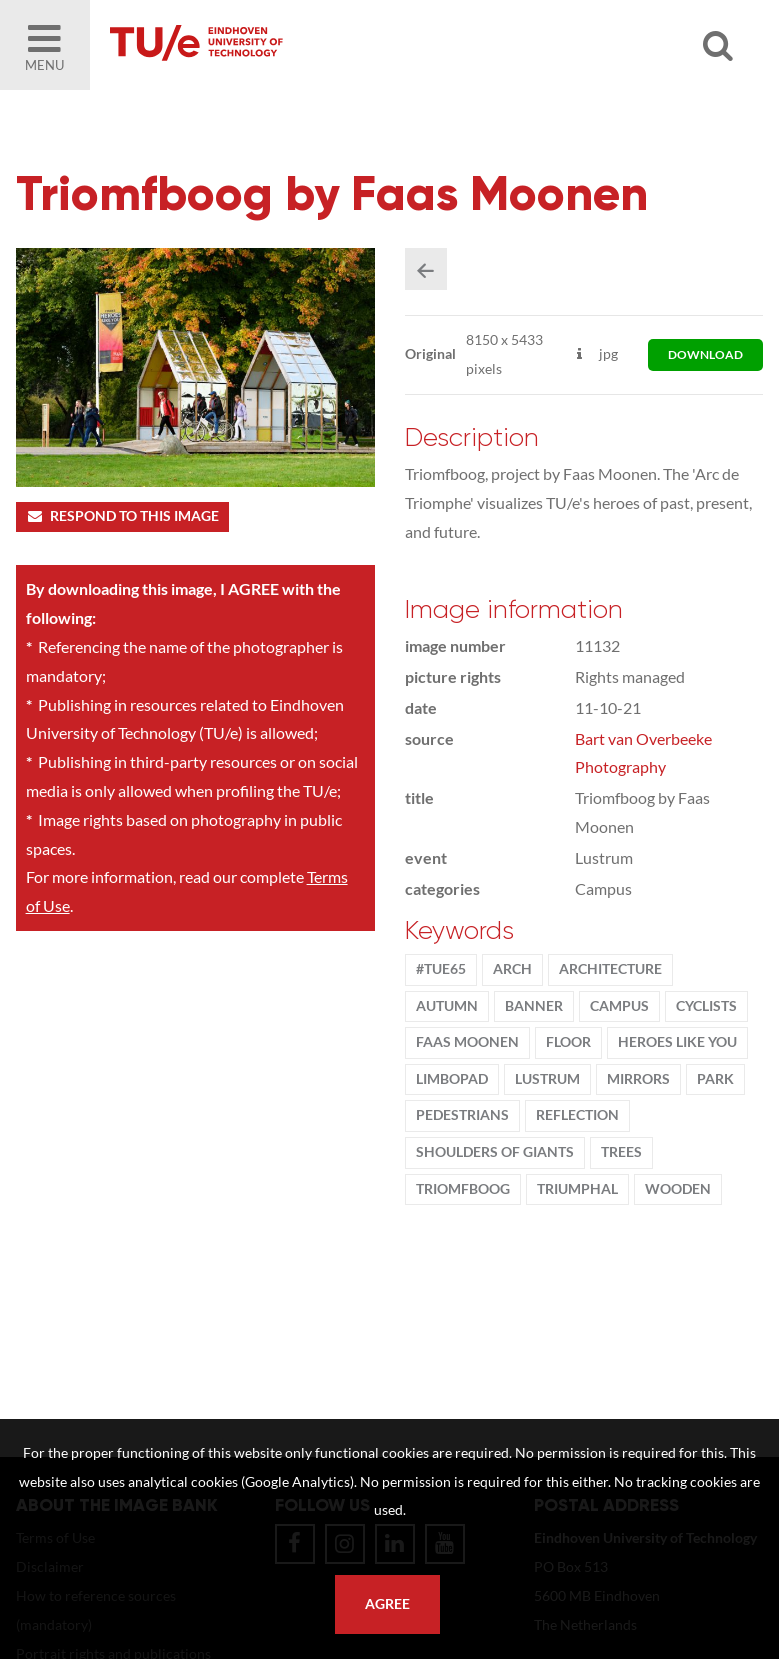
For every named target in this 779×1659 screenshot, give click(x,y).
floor (568, 1042)
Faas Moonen (467, 1042)
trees (621, 1152)
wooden (678, 1189)
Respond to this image (122, 516)
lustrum (547, 1079)
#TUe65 (441, 969)
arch (512, 969)
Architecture (610, 969)
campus (619, 1006)
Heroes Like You (677, 1042)
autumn (447, 1006)
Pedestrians (462, 1115)
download (705, 354)
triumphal (577, 1189)
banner (534, 1006)
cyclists (706, 1006)
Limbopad (452, 1079)
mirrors (638, 1079)
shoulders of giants (495, 1152)
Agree (387, 1604)
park (715, 1079)
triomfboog (463, 1189)
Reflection (577, 1115)
